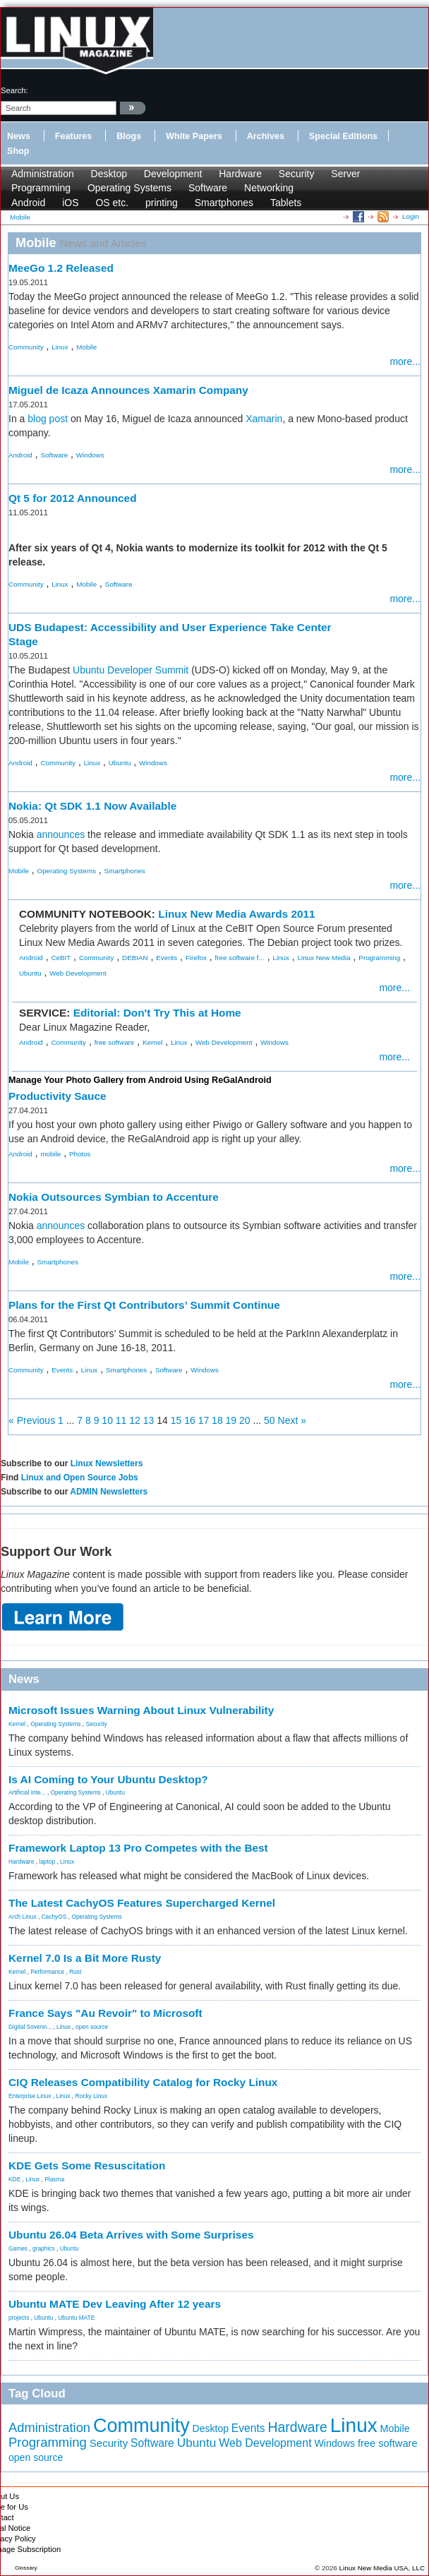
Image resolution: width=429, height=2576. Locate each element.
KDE (14, 2179)
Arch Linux (22, 1916)
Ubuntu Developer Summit (130, 670)
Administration (42, 173)
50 (269, 1420)
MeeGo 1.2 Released (61, 268)
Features (73, 136)
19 (231, 1420)
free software (115, 1042)
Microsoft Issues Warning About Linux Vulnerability (141, 1710)
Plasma (54, 2179)
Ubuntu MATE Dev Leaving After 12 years (114, 2304)
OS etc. (111, 202)
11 (121, 1420)
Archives (265, 136)
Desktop (109, 173)
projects (18, 2317)
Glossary (26, 2568)
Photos (80, 1154)
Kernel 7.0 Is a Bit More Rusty (84, 1958)
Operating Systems (129, 187)
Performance (47, 1971)
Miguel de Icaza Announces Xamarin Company (128, 390)
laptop (47, 1861)
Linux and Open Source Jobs (79, 1477)
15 (176, 1420)
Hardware (240, 173)
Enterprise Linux (30, 2095)
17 (204, 1420)
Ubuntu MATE (76, 2317)
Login (410, 216)
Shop (18, 151)
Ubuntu (120, 763)
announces (61, 834)
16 (189, 1420)
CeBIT (61, 957)
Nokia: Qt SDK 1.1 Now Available (92, 806)
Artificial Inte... (27, 1792)
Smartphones (224, 202)
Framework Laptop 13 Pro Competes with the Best (138, 1848)
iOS (70, 202)
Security (297, 173)
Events (166, 957)
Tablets (285, 202)
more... (405, 361)
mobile (50, 1154)
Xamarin (264, 418)
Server (345, 173)
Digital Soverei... (30, 2026)
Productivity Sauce (57, 1096)
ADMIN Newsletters (108, 1492)
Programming (41, 187)
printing (161, 202)
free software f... (240, 957)
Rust (75, 1971)
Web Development (77, 973)
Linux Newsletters (107, 1463)
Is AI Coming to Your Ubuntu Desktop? (108, 1779)
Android (28, 202)
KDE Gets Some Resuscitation (86, 2165)
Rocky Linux (91, 2095)
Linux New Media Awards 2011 (236, 914)
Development (173, 173)
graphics (43, 2248)
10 (107, 1420)
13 (149, 1420)
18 (217, 1420)
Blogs (128, 136)
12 (134, 1420)
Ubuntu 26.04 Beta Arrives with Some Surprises (131, 2235)
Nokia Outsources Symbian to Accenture (113, 1197)
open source (91, 2026)
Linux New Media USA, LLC (382, 2568)
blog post (48, 418)
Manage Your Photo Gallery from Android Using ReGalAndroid (140, 1080)
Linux (60, 347)
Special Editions (343, 136)
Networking (269, 187)
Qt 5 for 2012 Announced (72, 498)
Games (18, 2248)
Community (26, 347)
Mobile (86, 347)
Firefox (196, 957)
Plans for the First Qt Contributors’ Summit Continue (144, 1305)
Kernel (152, 1042)
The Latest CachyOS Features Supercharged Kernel (141, 1903)
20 (244, 1420)
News (18, 136)
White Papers (194, 136)
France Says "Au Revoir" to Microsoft (105, 2013)
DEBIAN (134, 957)
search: (14, 90)
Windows (90, 455)
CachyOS (54, 1916)
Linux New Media (324, 957)
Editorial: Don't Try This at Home (157, 1013)
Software (207, 187)
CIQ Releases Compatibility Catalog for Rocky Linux (142, 2082)
